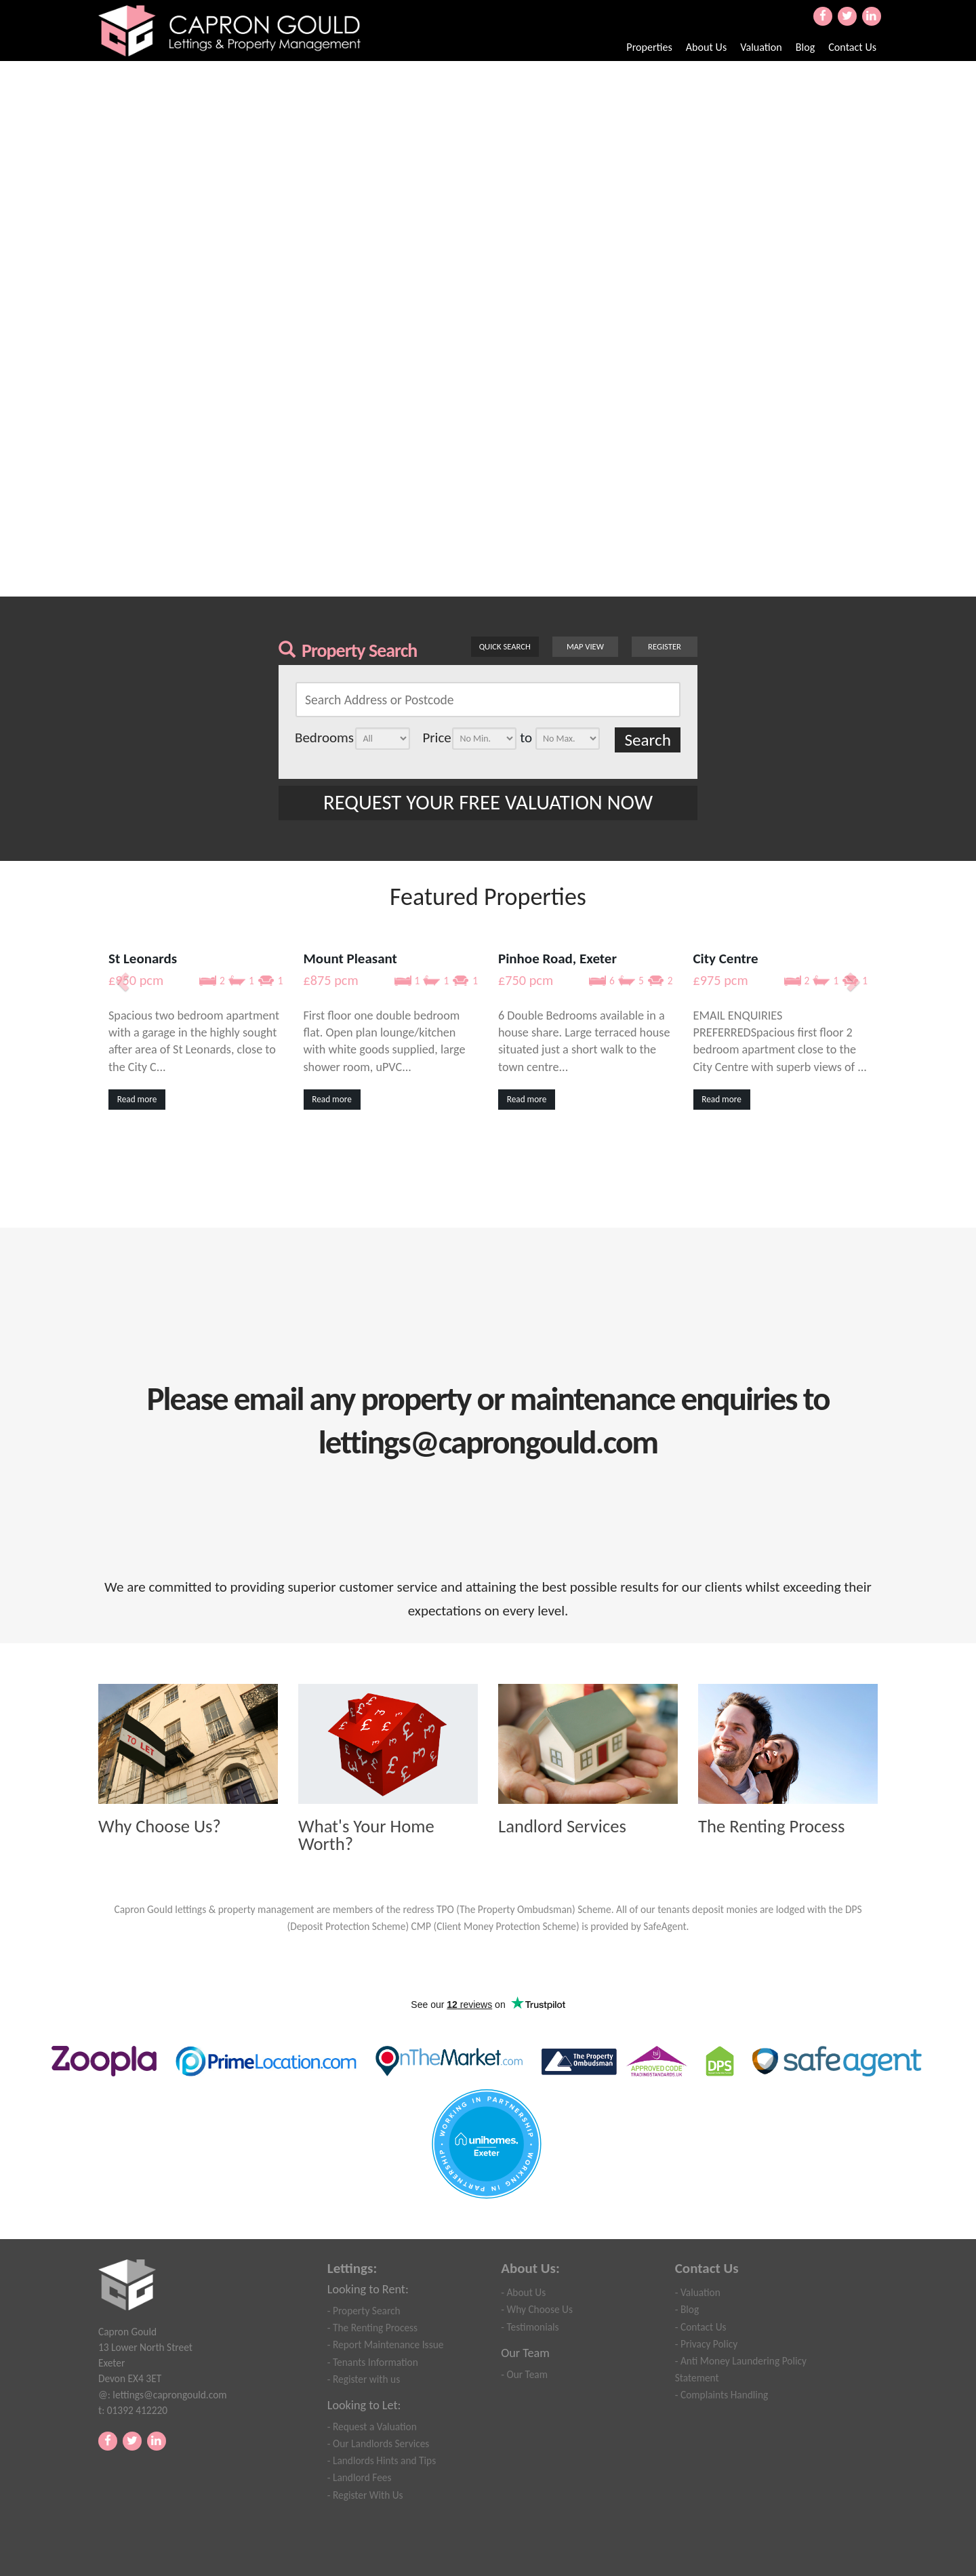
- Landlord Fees (359, 2477)
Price (436, 737)
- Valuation (697, 2292)
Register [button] (664, 646)
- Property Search (364, 2310)
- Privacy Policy (706, 2343)
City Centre (725, 958)
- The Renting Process (372, 2327)
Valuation (761, 47)
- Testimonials (529, 2326)
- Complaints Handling (721, 2394)
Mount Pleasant (350, 958)
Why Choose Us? (159, 1826)
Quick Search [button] (505, 646)
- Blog (687, 2309)
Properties (649, 47)
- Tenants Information (372, 2362)
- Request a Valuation (372, 2426)
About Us (706, 47)
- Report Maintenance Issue (385, 2344)
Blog (805, 47)
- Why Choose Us (537, 2309)
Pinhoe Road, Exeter (557, 958)
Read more (137, 1099)
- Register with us (363, 2379)
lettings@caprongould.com (169, 2394)
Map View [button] (585, 646)
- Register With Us (365, 2495)
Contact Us (852, 47)
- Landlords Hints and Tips (381, 2460)
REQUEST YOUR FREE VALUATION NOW (488, 802)
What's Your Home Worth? (366, 1835)
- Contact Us (701, 2326)
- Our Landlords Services (378, 2443)
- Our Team (524, 2374)
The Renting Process (771, 1826)
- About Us (523, 2292)
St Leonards (142, 958)
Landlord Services (562, 1826)
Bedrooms (324, 737)
